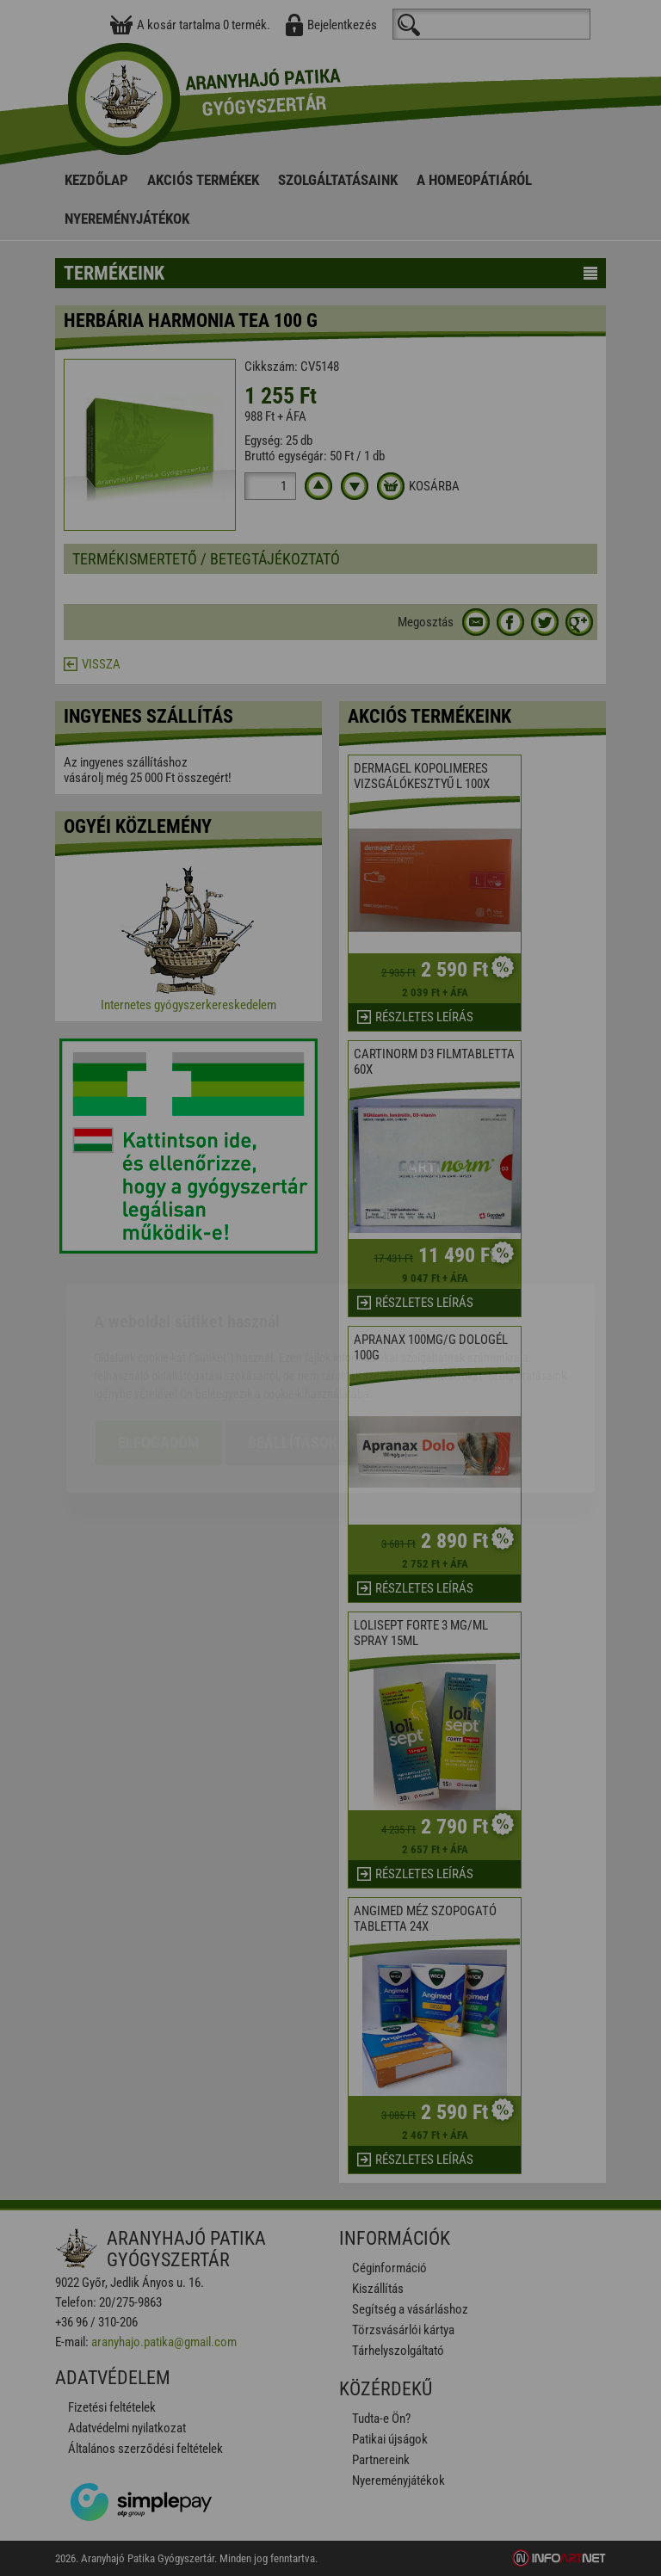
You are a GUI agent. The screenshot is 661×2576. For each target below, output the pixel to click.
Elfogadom (159, 1343)
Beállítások (292, 1343)
